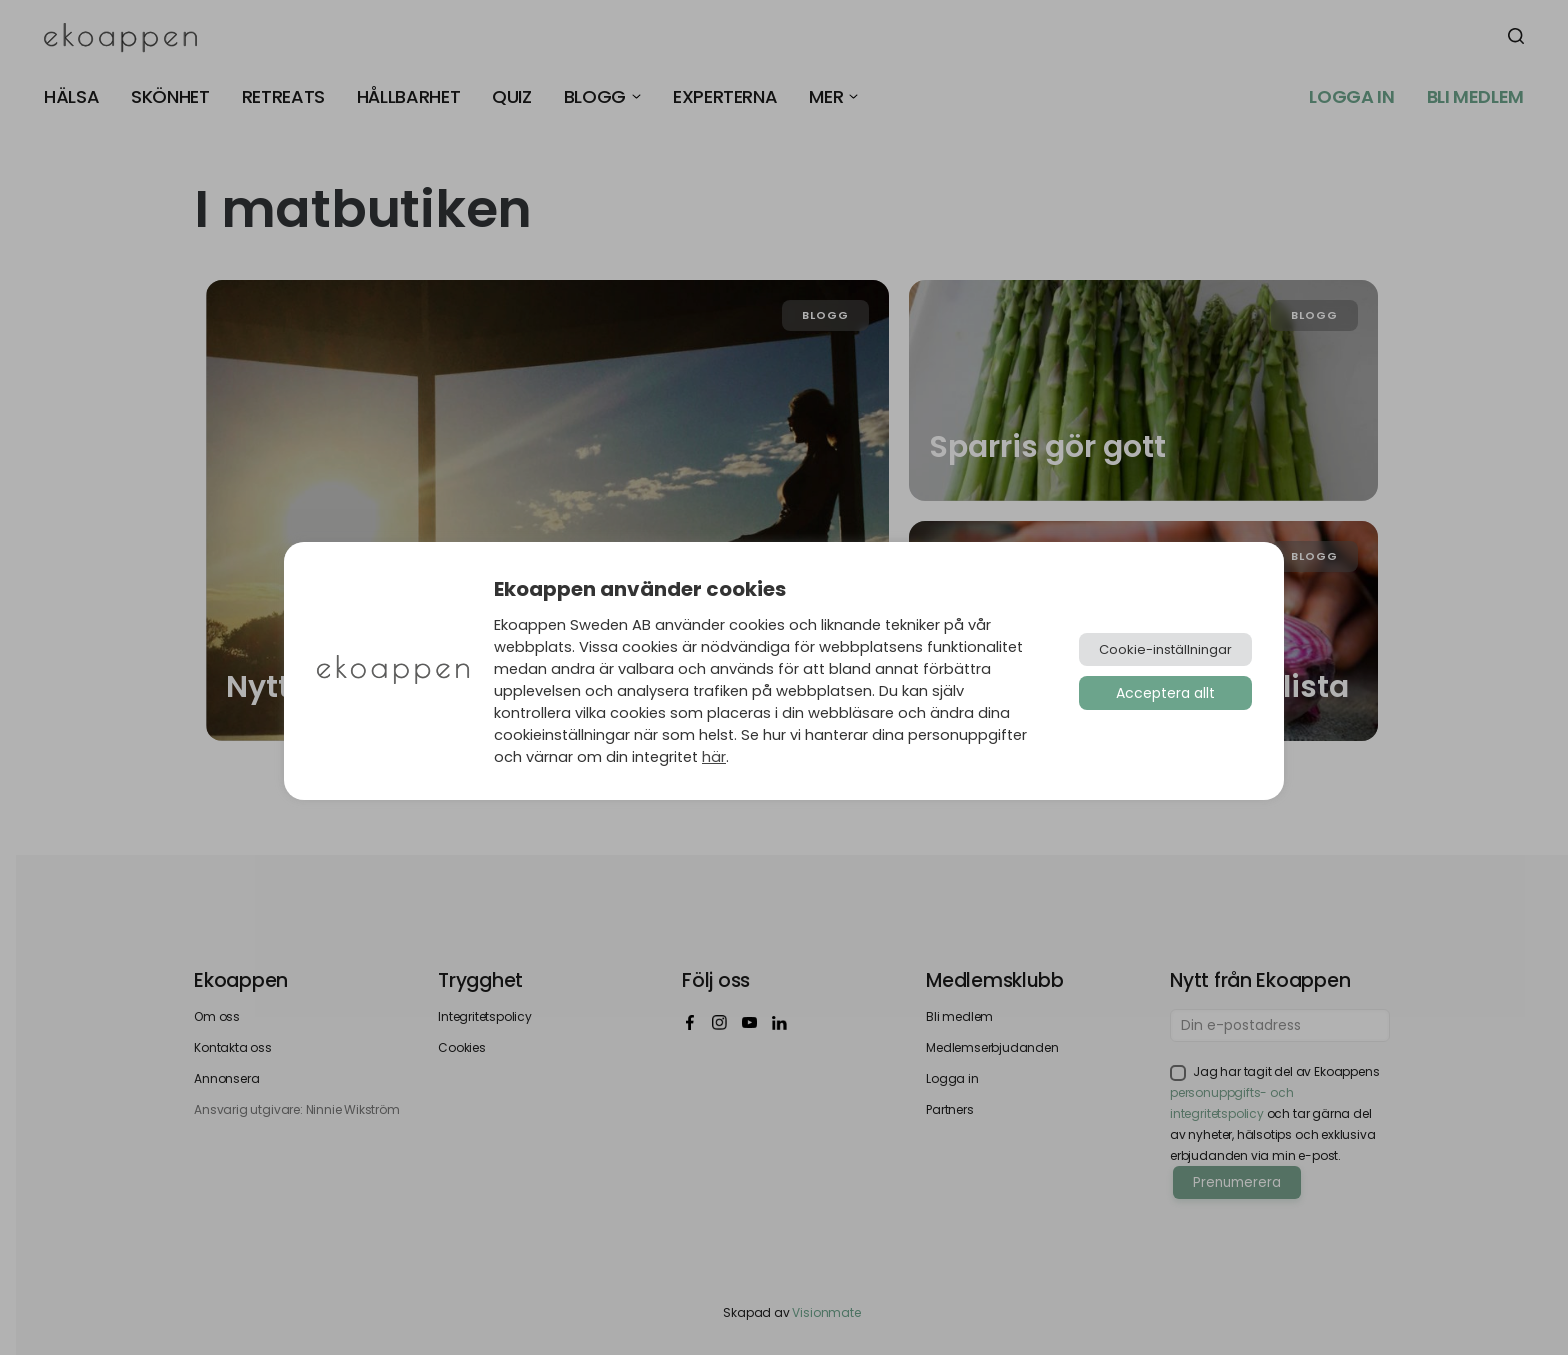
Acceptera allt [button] (1165, 693)
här (714, 757)
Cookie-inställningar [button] (1165, 649)
